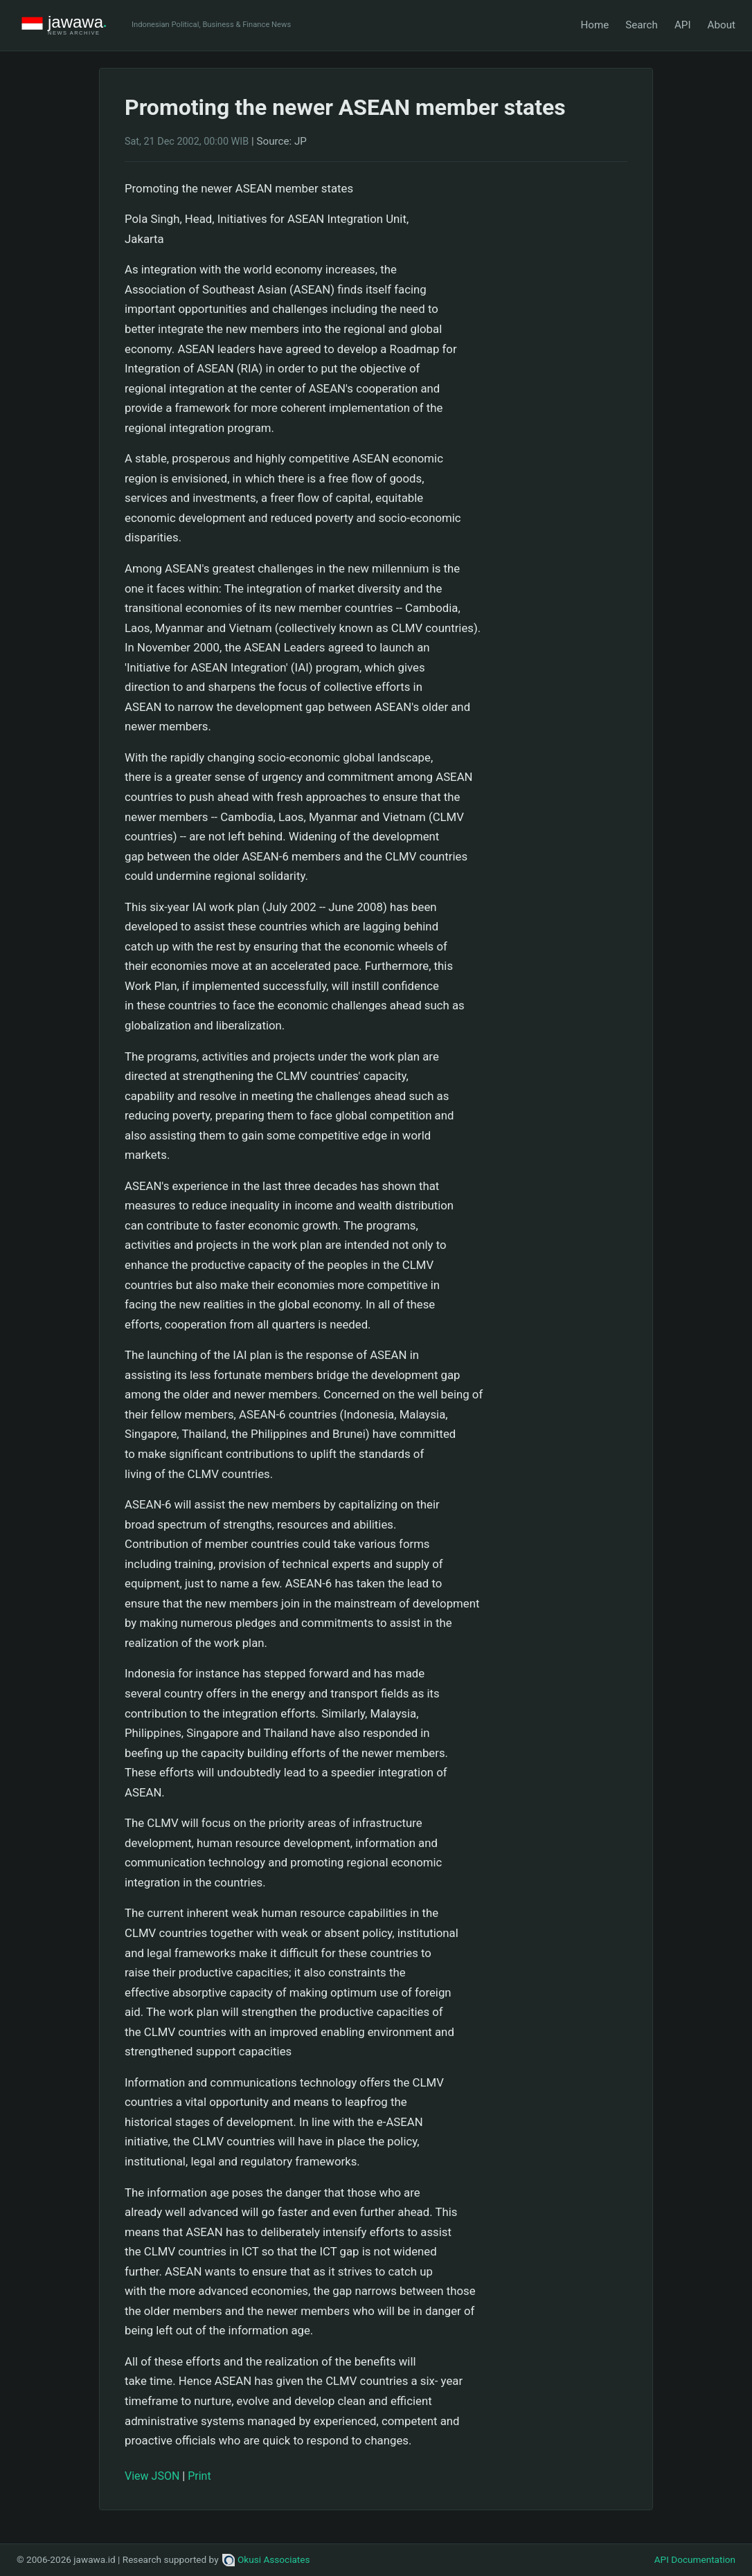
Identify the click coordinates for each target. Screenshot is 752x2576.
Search (641, 25)
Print (199, 2476)
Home (594, 25)
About (721, 25)
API (682, 25)
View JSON (152, 2476)
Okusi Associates (266, 2559)
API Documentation (694, 2559)
